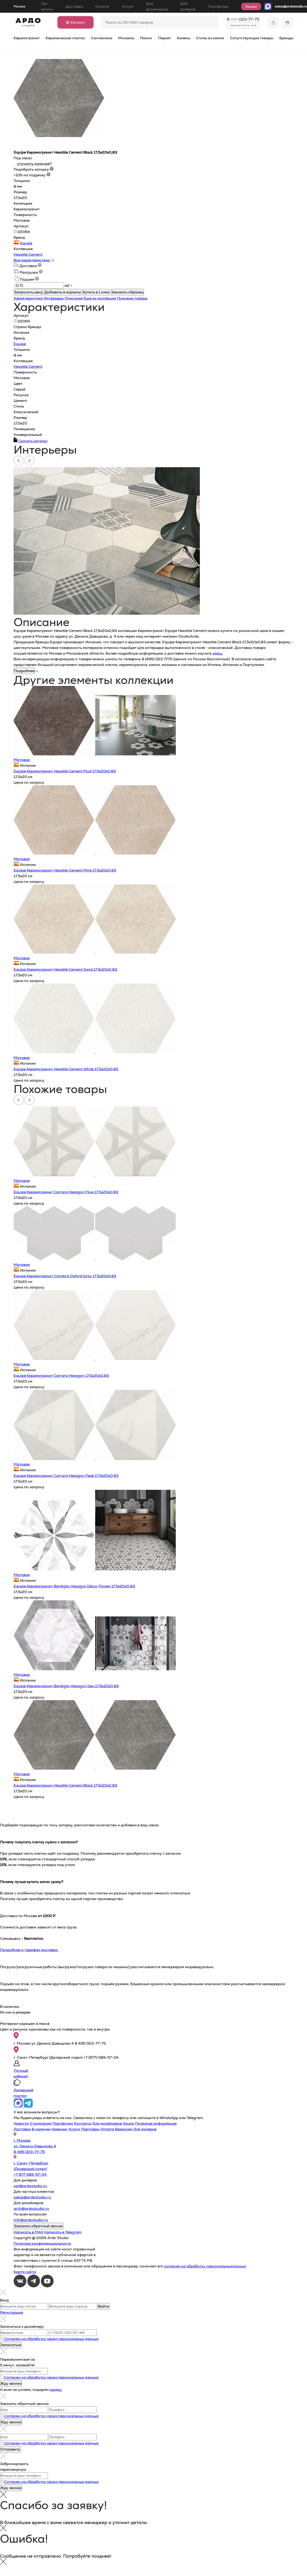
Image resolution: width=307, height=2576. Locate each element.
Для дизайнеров (157, 6)
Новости (21, 2123)
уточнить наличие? (34, 163)
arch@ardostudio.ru (31, 2208)
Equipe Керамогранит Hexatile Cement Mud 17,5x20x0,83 (65, 771)
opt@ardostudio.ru (30, 2185)
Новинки (59, 2129)
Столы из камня (210, 38)
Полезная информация (156, 2123)
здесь (217, 653)
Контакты (82, 2123)
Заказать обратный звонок (38, 2226)
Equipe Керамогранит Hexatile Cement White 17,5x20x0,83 (66, 1069)
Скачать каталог (31, 441)
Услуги (127, 6)
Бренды (286, 38)
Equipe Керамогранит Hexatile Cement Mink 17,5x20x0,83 (65, 870)
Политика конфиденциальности (42, 2243)
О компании (41, 2123)
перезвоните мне (243, 25)
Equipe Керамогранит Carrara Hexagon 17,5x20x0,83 (61, 1375)
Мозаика (126, 38)
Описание (74, 298)
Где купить (47, 6)
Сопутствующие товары (251, 38)
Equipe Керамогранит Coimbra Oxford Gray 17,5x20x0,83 (65, 1276)
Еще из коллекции (100, 298)
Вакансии (123, 2129)
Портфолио (218, 6)
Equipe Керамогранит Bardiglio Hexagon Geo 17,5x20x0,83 (66, 1686)
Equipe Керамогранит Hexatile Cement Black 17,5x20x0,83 (65, 1785)
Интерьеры (54, 298)
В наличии (41, 2129)
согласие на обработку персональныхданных (205, 2266)
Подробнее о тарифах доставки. (29, 1949)
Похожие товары (132, 298)
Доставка (74, 6)
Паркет (164, 38)
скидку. (56, 2389)
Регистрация (11, 2312)
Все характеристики (34, 260)
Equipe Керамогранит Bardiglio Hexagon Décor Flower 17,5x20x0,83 (74, 1586)
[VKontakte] (20, 2286)
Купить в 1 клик (96, 292)
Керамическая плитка (65, 38)
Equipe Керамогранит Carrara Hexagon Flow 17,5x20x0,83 (66, 1192)
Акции (251, 6)
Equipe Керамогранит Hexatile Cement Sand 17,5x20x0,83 (65, 969)
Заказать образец (127, 292)
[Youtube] (47, 2286)
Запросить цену (28, 292)
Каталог (75, 22)
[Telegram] (34, 2286)
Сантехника (101, 38)
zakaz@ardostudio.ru (291, 6)
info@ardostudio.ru (31, 2219)
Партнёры (90, 2129)
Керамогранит (27, 38)
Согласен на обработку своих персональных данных (51, 2338)
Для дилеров (188, 6)
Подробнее (24, 670)
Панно (146, 38)
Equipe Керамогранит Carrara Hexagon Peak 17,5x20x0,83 (66, 1475)
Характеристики (28, 298)
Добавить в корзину (63, 292)
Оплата (102, 6)
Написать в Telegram (63, 2232)
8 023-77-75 (243, 19)
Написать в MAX (28, 2232)
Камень (183, 38)
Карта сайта (25, 2271)
